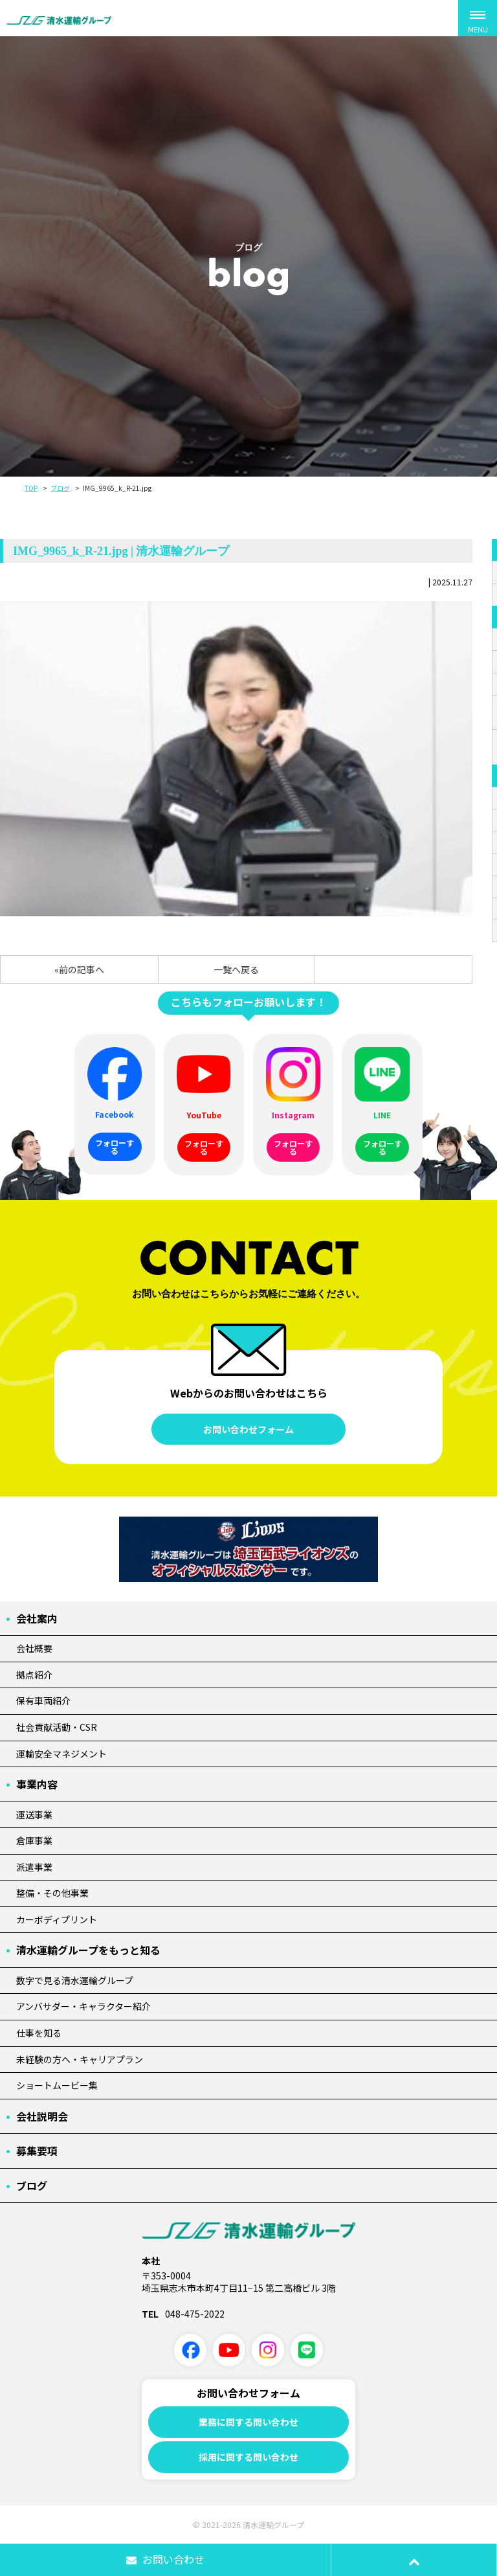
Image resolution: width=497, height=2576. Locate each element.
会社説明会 (42, 2116)
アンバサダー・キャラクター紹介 (83, 2006)
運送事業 (34, 1814)
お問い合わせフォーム (248, 1429)
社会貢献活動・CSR (56, 1727)
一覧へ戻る (236, 969)
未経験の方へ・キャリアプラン (79, 2059)
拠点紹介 (34, 1674)
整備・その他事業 (52, 1892)
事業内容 (37, 1784)
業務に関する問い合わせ (248, 2421)
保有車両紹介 (43, 1700)
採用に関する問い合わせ (248, 2456)
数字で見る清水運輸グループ (74, 1980)
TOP (31, 488)
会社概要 (34, 1648)
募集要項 (37, 2150)
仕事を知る (38, 2032)
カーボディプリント (56, 1919)
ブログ (60, 488)
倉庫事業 (34, 1840)
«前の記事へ (79, 969)
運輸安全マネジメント (61, 1753)
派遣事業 (34, 1866)
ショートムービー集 (57, 2085)
